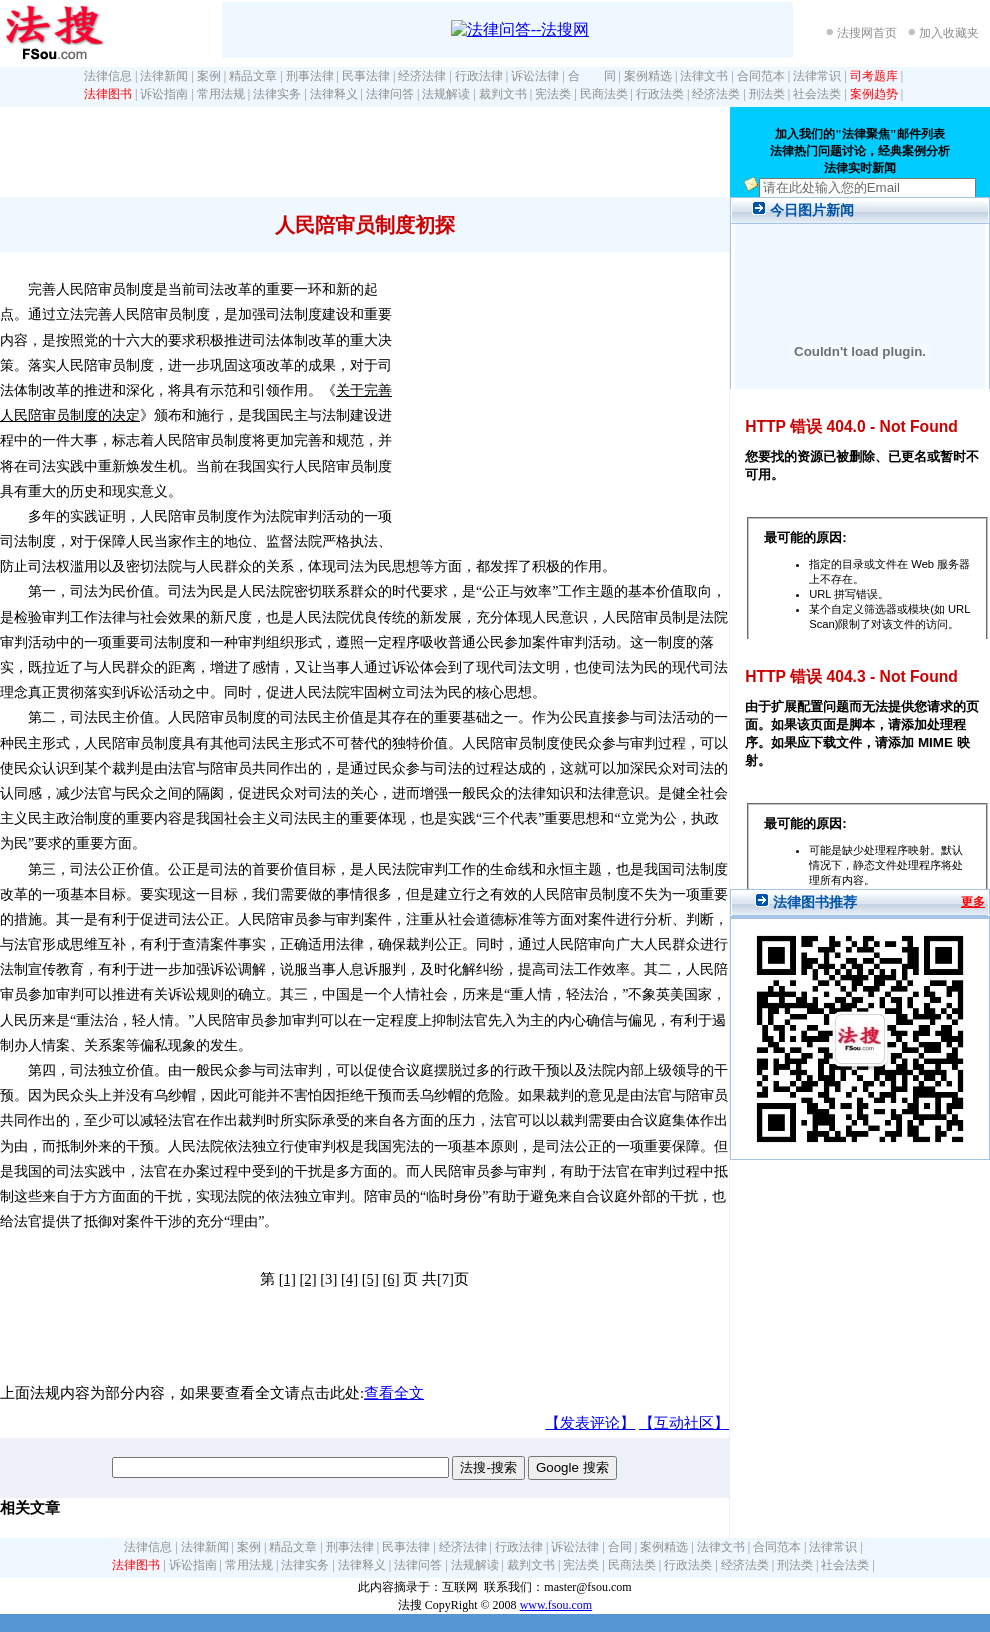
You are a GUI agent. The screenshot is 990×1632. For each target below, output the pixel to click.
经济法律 (422, 76)
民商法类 (604, 94)
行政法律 (479, 76)
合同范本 (761, 76)
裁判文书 (503, 94)
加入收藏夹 (949, 33)
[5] (370, 1279)
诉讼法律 (535, 76)
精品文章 (253, 76)
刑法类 (767, 94)
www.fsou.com (556, 1605)
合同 (620, 1547)
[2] (307, 1279)
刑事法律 (310, 76)
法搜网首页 (867, 33)
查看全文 (394, 1393)
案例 (209, 76)
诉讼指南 (164, 94)
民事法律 (366, 76)
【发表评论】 (590, 1423)
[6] (390, 1279)
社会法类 (817, 94)
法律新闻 (164, 76)
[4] (349, 1279)
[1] (287, 1279)
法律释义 (334, 94)
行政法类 (660, 94)
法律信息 (108, 76)
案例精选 (648, 76)
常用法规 (221, 94)
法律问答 (390, 94)
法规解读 (446, 94)
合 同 (592, 76)
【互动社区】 (684, 1423)
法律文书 (704, 76)
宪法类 (553, 94)
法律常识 (817, 76)
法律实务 (277, 94)
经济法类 (716, 94)
